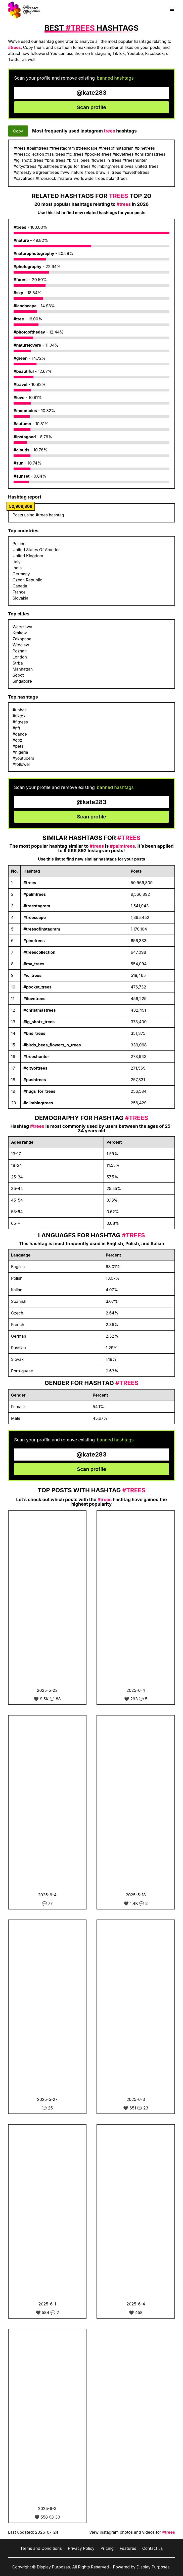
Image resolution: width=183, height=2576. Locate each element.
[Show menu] (172, 9)
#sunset (22, 476)
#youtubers (23, 758)
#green (21, 358)
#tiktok (19, 715)
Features (128, 2548)
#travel (20, 384)
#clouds (21, 449)
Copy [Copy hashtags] (18, 131)
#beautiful (24, 371)
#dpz (17, 740)
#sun (18, 463)
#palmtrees (34, 894)
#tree (19, 318)
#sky (18, 292)
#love (19, 397)
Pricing (107, 2548)
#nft (16, 728)
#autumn (22, 423)
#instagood (25, 436)
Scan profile (91, 107)
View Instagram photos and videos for (132, 2532)
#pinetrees (33, 940)
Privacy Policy (81, 2548)
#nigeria (20, 752)
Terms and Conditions (41, 2548)
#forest (21, 279)
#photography (27, 266)
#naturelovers (27, 345)
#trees (20, 227)
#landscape (25, 305)
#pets (18, 746)
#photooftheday (29, 332)
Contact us (152, 2548)
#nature (21, 240)
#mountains (25, 410)
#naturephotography (34, 253)
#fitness (20, 721)
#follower (21, 764)
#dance (20, 734)
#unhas (20, 709)
